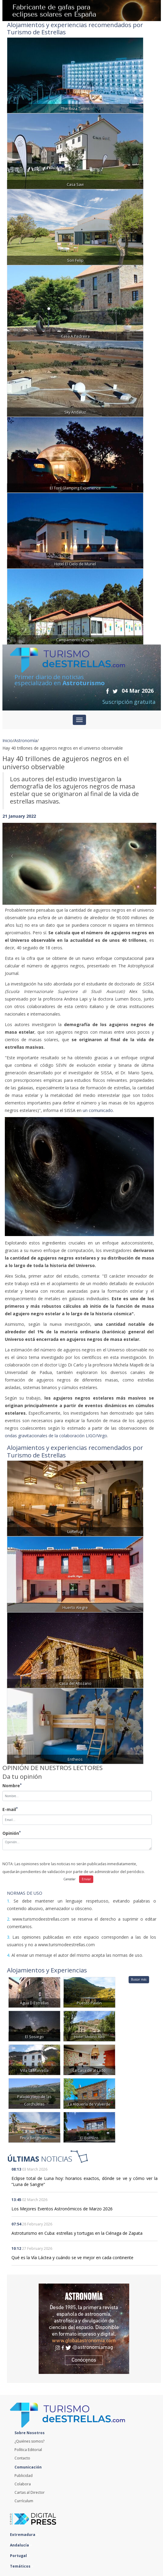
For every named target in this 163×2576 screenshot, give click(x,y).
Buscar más (138, 1979)
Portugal (20, 2555)
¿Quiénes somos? (29, 2441)
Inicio (7, 740)
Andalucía (21, 2545)
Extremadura (24, 2534)
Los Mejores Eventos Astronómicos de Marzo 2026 (62, 2209)
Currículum (23, 2500)
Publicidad (23, 2475)
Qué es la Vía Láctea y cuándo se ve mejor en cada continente (72, 2257)
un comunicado (98, 1110)
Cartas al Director (29, 2492)
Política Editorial (28, 2449)
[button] (14, 858)
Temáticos (22, 2566)
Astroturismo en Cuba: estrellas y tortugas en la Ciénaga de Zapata (76, 2233)
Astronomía (25, 740)
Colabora (22, 2484)
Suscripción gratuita (128, 701)
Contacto (22, 2458)
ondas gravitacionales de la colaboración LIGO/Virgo (56, 1435)
